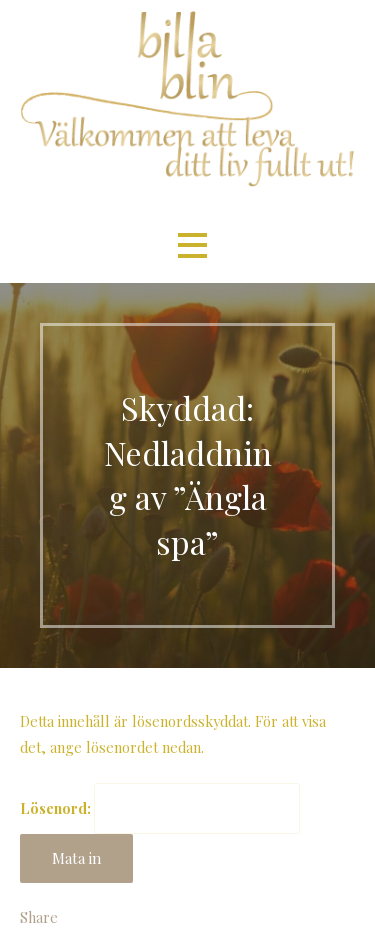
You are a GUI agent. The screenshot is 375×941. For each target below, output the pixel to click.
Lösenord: (160, 808)
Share (39, 917)
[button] (192, 245)
